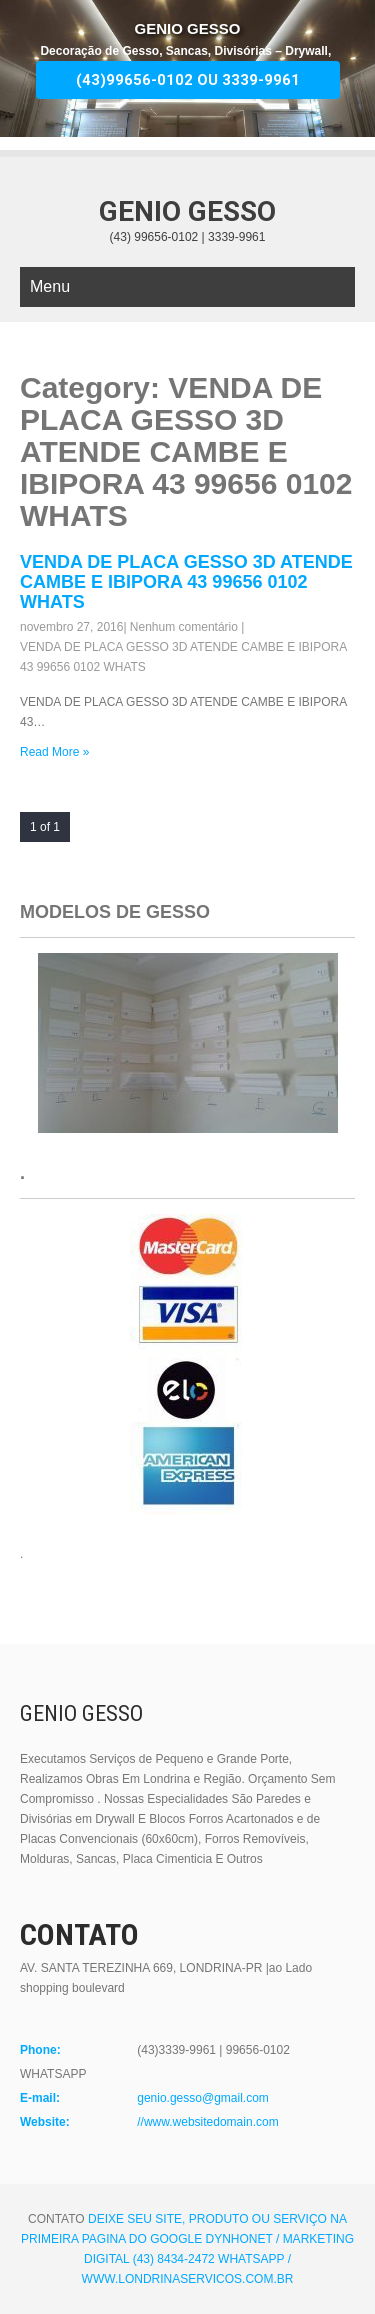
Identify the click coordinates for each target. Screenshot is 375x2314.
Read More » (54, 752)
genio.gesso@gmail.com (203, 2098)
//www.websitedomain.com (207, 2122)
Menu (50, 286)
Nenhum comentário (184, 627)
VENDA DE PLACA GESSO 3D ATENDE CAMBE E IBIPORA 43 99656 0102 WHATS (186, 582)
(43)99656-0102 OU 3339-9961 (188, 80)
